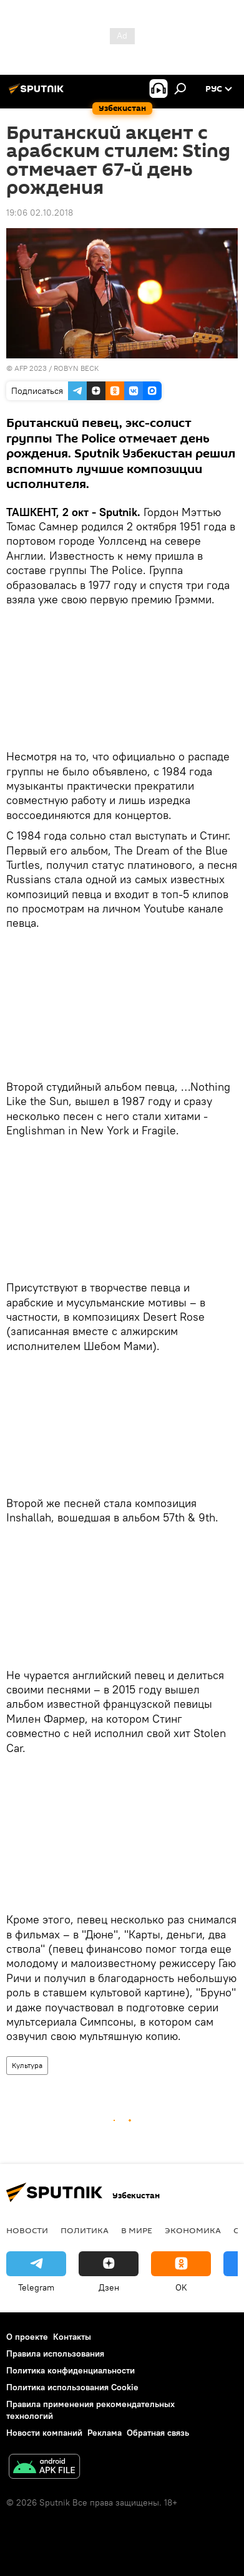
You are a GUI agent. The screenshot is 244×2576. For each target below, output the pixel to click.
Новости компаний (44, 2432)
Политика (85, 2230)
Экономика (193, 2230)
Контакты (72, 2336)
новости (27, 2230)
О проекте (27, 2336)
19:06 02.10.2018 (39, 212)
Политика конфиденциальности (70, 2370)
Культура (27, 2065)
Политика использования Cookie (72, 2387)
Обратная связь (158, 2432)
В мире (136, 2230)
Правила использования (55, 2353)
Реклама (104, 2432)
